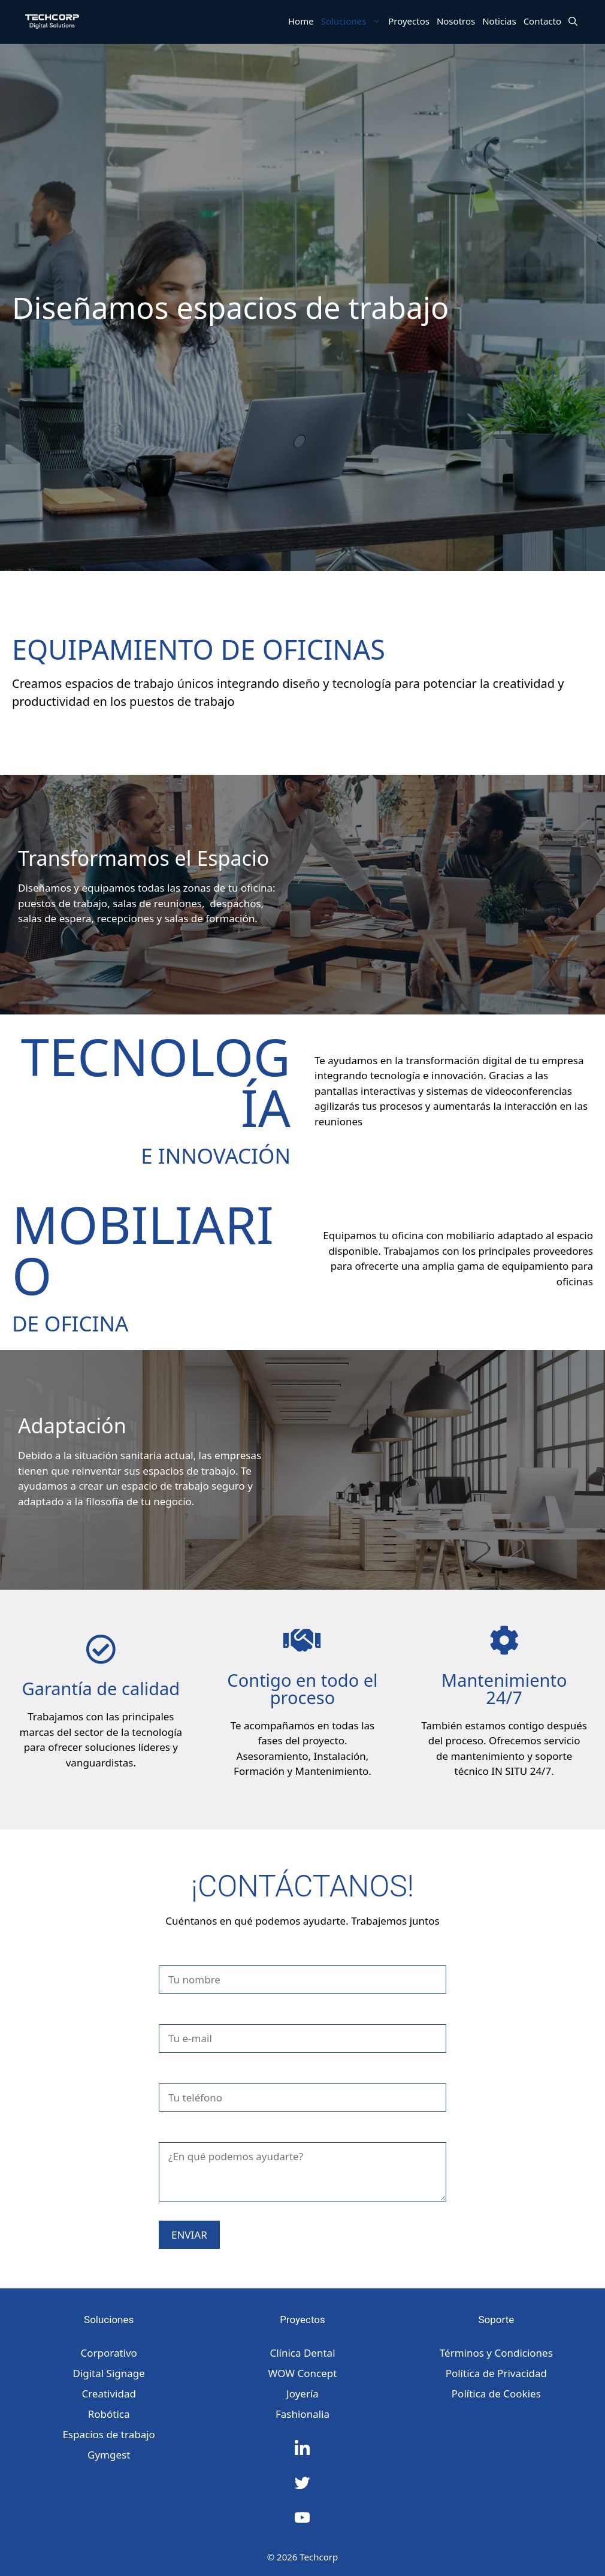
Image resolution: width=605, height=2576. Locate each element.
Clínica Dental (302, 2353)
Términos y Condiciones (496, 2353)
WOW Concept (302, 2373)
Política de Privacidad (496, 2373)
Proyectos (408, 21)
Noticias (499, 21)
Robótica (109, 2414)
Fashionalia (302, 2414)
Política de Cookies (496, 2393)
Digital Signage (108, 2373)
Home (301, 21)
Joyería (302, 2393)
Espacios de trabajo (108, 2434)
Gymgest (108, 2455)
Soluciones (353, 21)
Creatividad (108, 2393)
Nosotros (456, 21)
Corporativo (108, 2353)
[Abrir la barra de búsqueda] (573, 21)
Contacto (542, 21)
